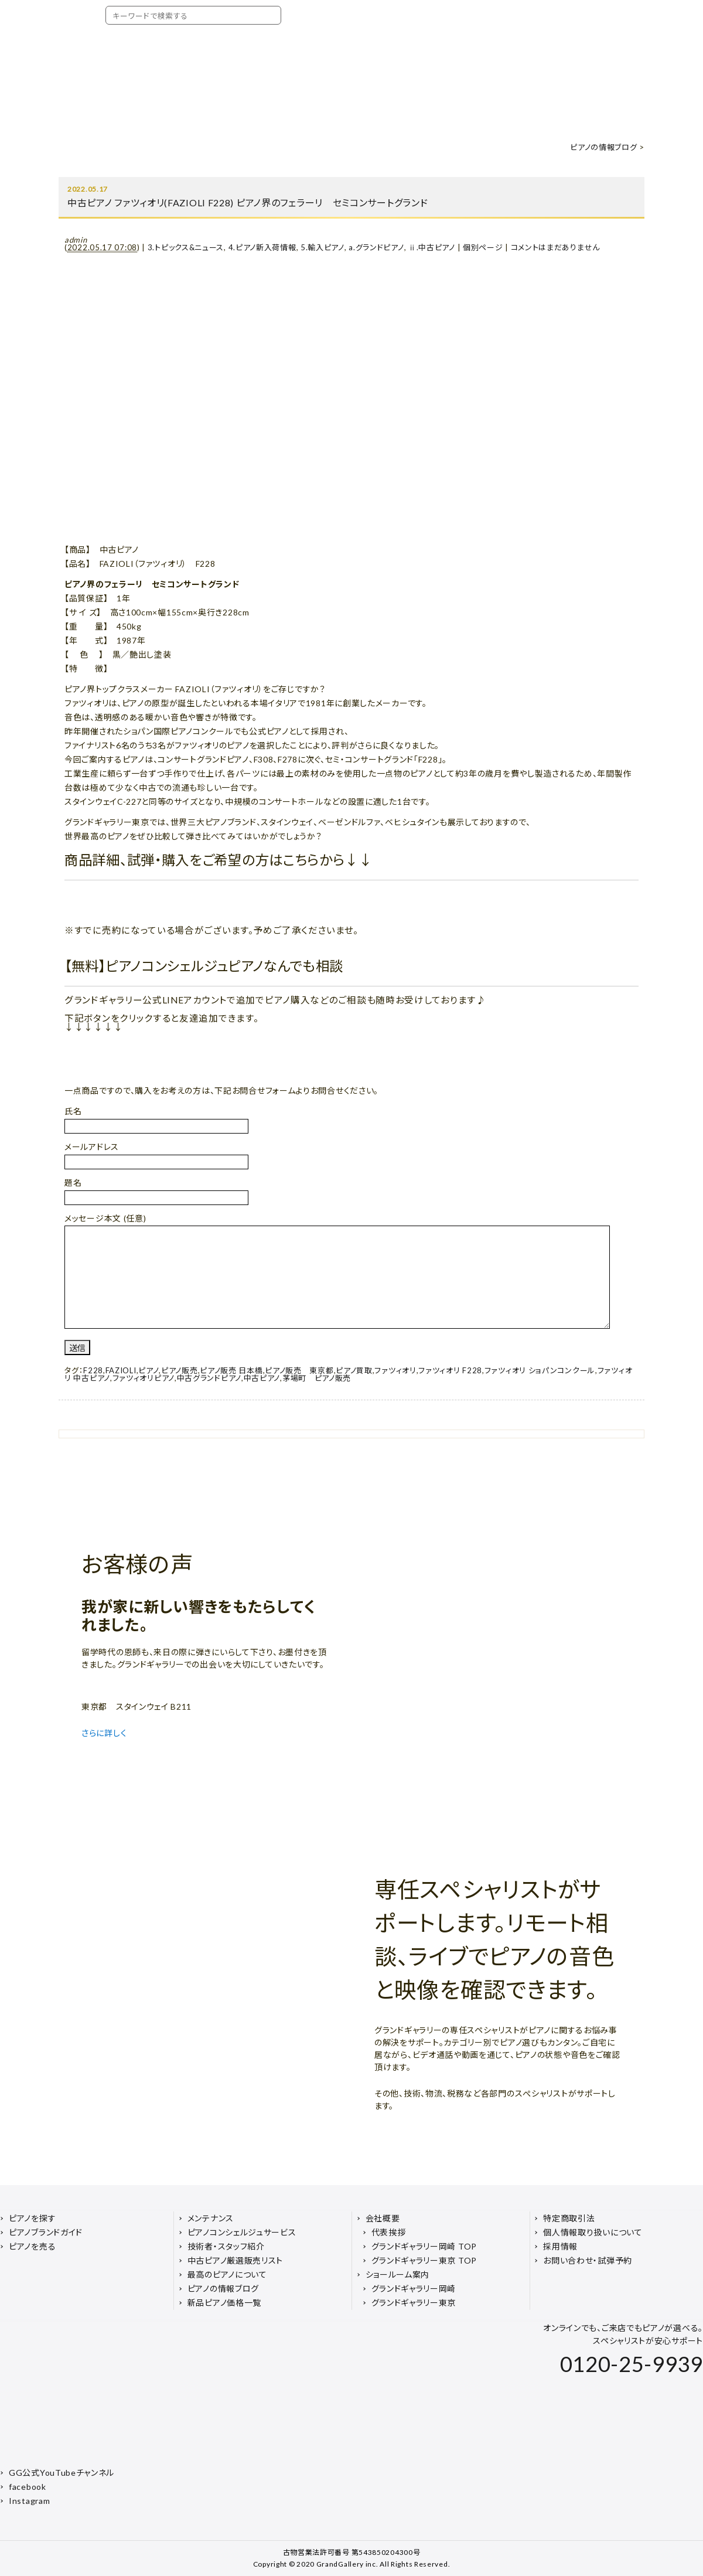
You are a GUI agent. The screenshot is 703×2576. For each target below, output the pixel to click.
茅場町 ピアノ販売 (316, 1378)
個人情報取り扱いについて (592, 2232)
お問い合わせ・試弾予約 (587, 2260)
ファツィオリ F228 (450, 1370)
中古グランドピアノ (209, 1378)
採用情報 (560, 2246)
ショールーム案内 (398, 2274)
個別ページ (483, 247)
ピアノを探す (32, 2218)
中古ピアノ (262, 1378)
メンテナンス (210, 2218)
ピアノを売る (32, 2246)
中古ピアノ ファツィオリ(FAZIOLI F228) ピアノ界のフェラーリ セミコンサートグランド (252, 202)
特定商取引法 (569, 2218)
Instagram (29, 2501)
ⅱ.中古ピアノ (431, 247)
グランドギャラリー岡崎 (413, 2288)
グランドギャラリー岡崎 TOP (424, 2246)
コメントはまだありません (555, 247)
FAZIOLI (120, 1370)
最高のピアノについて (227, 2274)
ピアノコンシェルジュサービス (241, 2232)
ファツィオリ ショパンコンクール (539, 1370)
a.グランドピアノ (376, 247)
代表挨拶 (388, 2232)
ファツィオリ (395, 1370)
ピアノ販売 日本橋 (231, 1370)
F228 (93, 1370)
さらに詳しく (105, 1733)
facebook (27, 2487)
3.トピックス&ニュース (186, 247)
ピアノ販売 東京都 (299, 1370)
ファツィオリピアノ (143, 1378)
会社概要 (383, 2218)
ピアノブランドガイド (46, 2232)
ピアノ (148, 1370)
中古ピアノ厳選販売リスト (235, 2260)
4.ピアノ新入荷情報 (262, 247)
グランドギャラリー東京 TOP (424, 2260)
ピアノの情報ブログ (603, 147)
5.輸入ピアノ (322, 247)
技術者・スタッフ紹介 (226, 2246)
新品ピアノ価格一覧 (224, 2303)
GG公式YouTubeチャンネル (61, 2473)
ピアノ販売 (179, 1370)
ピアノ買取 (354, 1370)
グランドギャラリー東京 (413, 2303)
